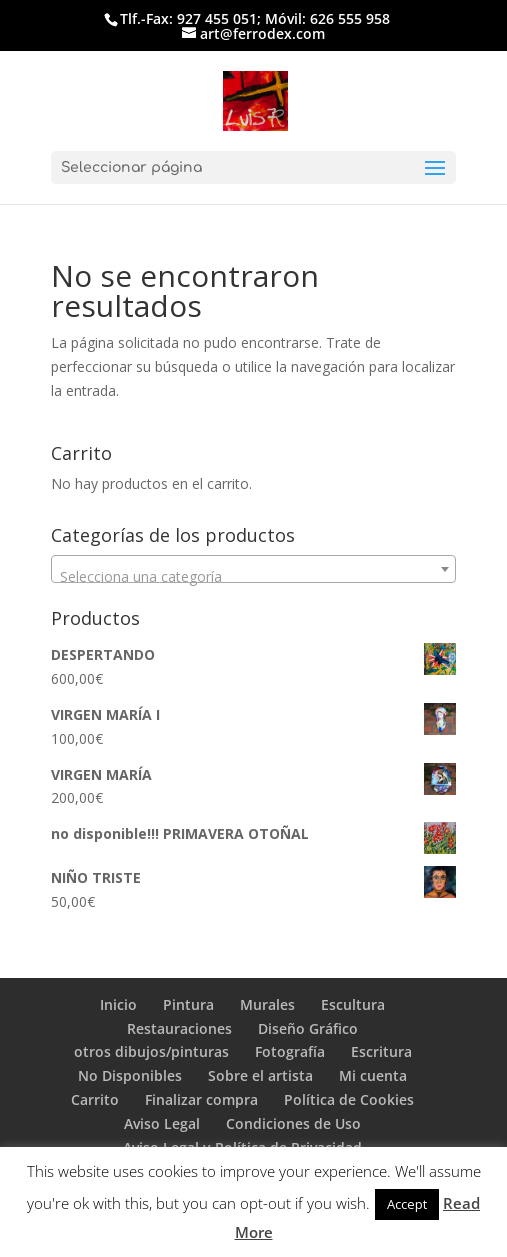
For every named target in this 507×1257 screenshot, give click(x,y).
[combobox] (254, 569)
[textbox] (254, 577)
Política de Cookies (349, 1099)
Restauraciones (179, 1028)
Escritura (381, 1051)
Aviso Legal (162, 1123)
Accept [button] (407, 1204)
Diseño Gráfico (308, 1028)
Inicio (118, 1004)
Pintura (188, 1004)
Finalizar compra (201, 1099)
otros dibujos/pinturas (151, 1051)
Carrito (95, 1099)
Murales (267, 1004)
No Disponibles (130, 1075)
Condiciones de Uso (293, 1123)
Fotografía (290, 1051)
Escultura (353, 1004)
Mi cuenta (373, 1075)
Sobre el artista (260, 1075)
